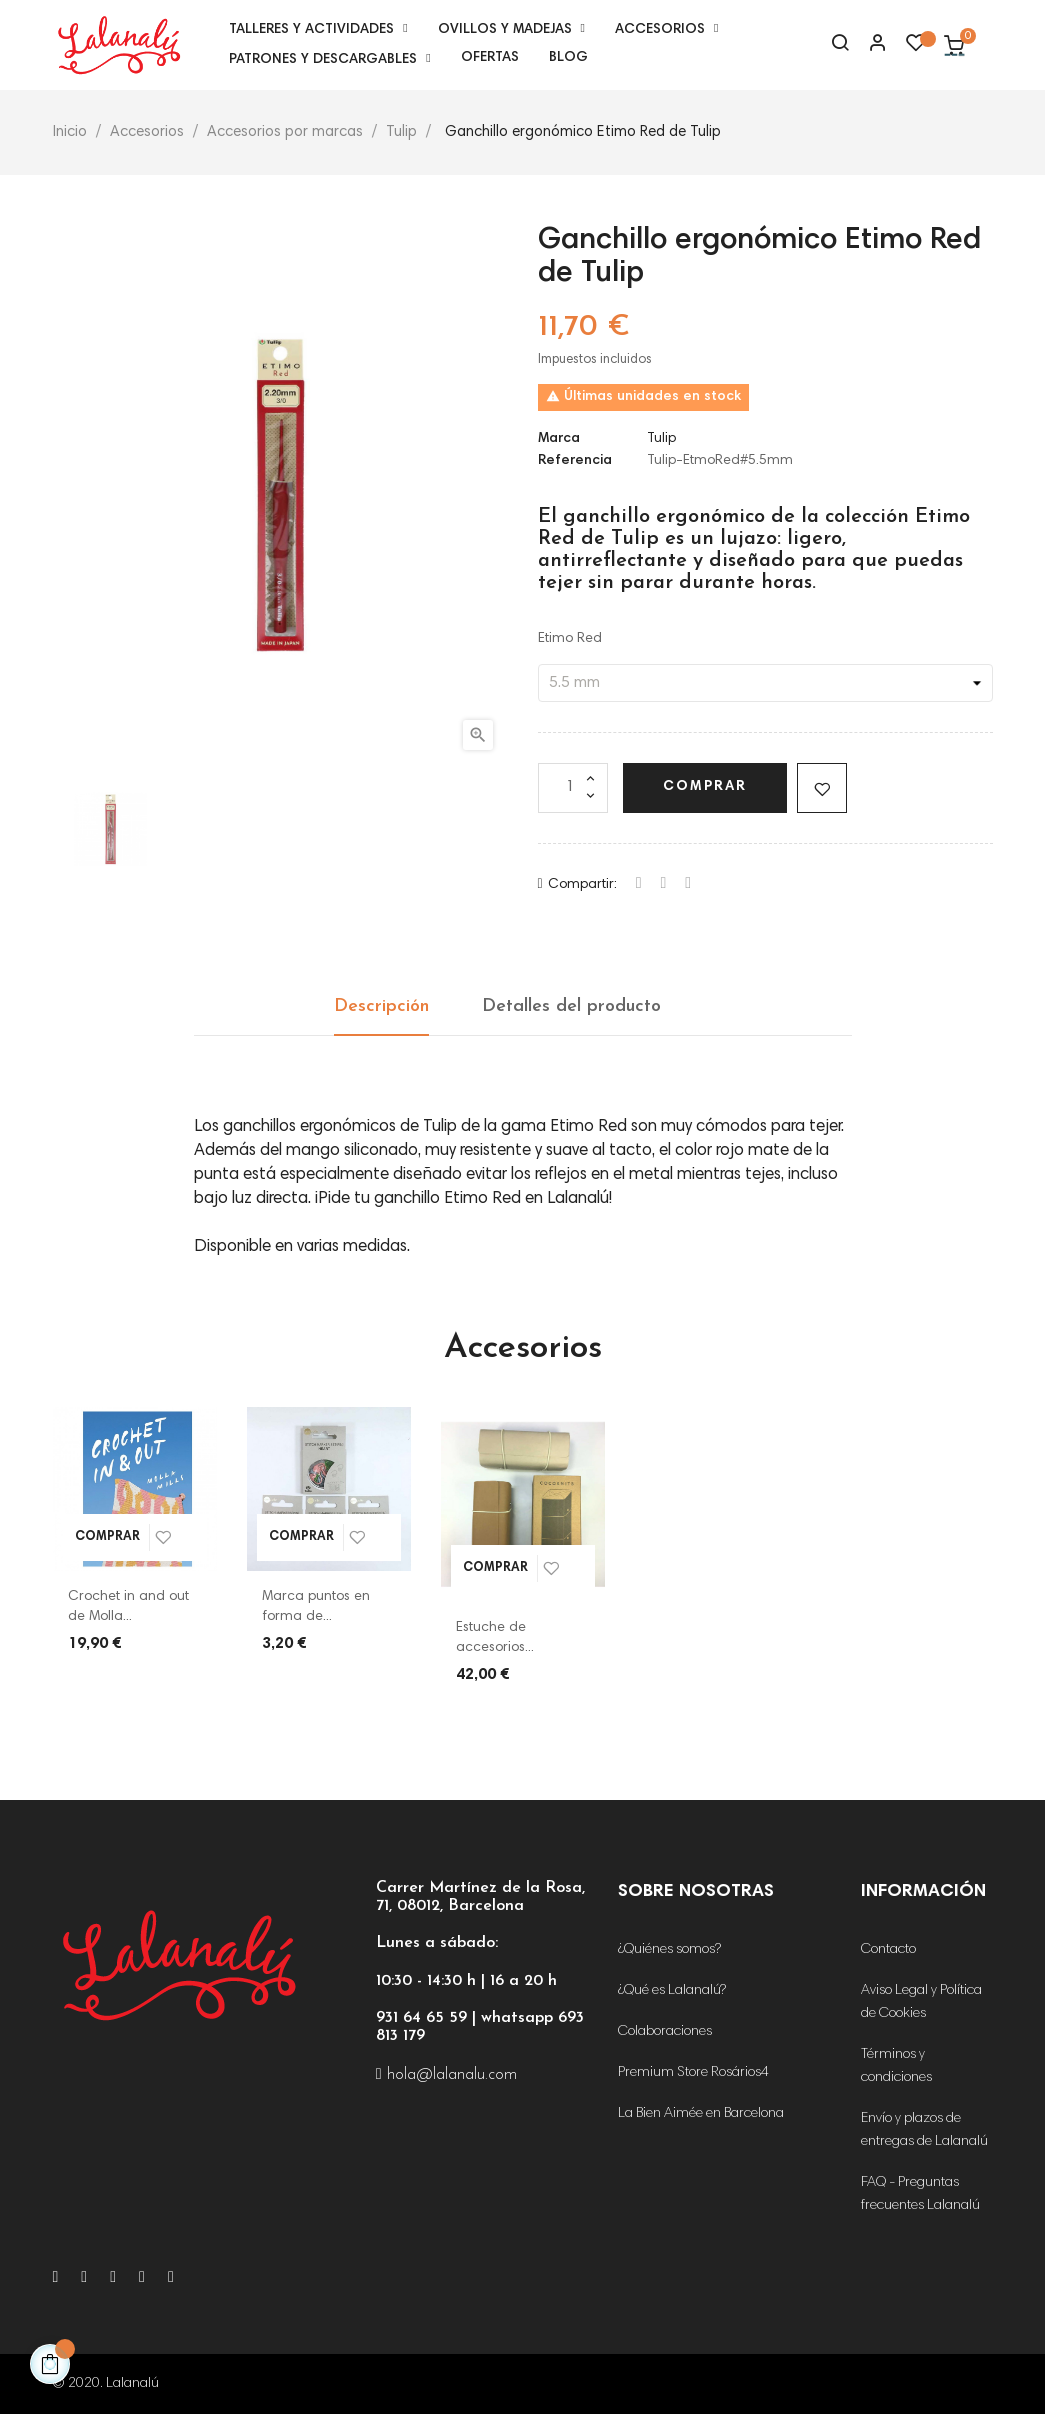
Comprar (705, 787)
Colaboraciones (665, 2032)
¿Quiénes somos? (669, 1950)
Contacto (888, 1950)
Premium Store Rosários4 (693, 2073)
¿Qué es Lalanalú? (672, 1991)
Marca (559, 439)
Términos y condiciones (896, 2066)
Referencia (575, 461)
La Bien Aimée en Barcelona (701, 2114)
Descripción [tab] (381, 1006)
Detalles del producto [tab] (571, 1006)
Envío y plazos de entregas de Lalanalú (924, 2130)
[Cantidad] (573, 788)
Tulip (661, 439)
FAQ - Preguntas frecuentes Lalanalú (920, 2194)
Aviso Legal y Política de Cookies (921, 2002)
